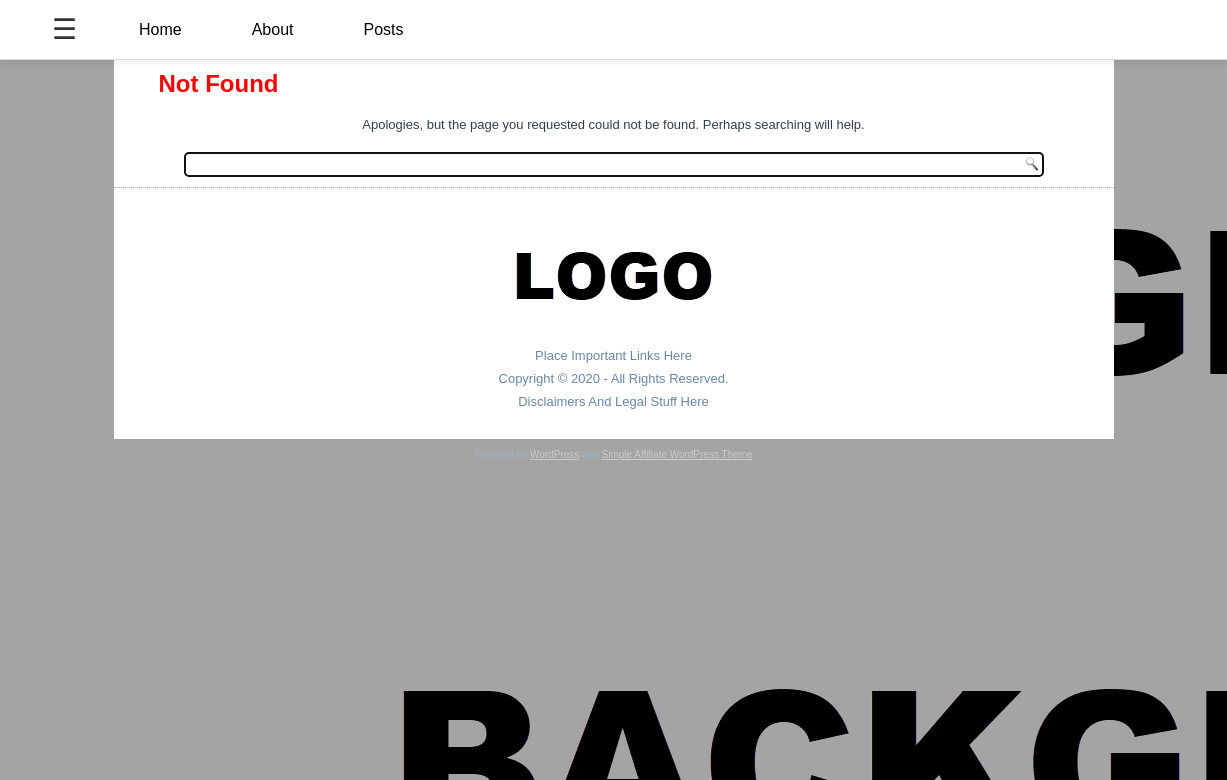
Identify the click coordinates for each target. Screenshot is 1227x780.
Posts (384, 29)
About (273, 29)
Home (160, 29)
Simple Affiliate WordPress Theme (676, 454)
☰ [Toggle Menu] (64, 29)
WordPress (554, 454)
